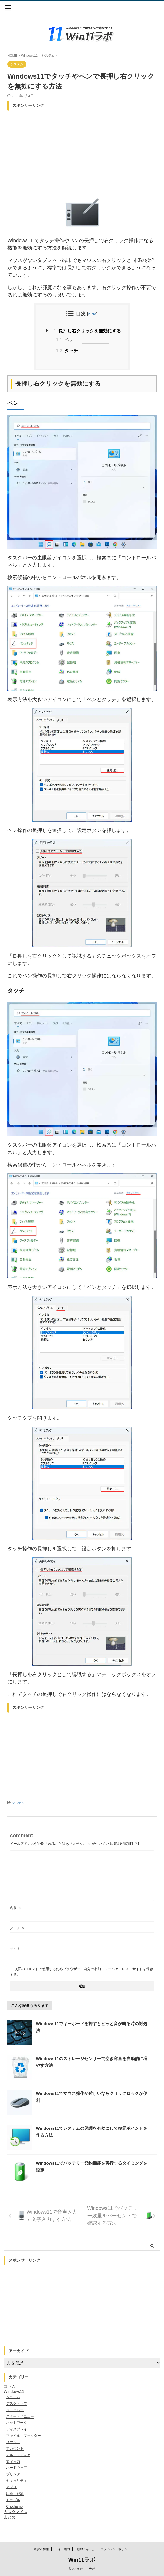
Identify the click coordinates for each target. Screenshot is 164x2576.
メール (17, 1930)
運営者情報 (41, 2550)
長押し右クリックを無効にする (88, 331)
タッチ (61, 353)
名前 (15, 1910)
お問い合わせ (85, 2550)
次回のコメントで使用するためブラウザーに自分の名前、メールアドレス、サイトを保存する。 (81, 1974)
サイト (15, 1951)
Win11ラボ (82, 2561)
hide (92, 313)
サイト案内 (62, 2550)
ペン (58, 341)
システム (18, 1805)
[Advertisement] (82, 147)
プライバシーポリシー (115, 2550)
